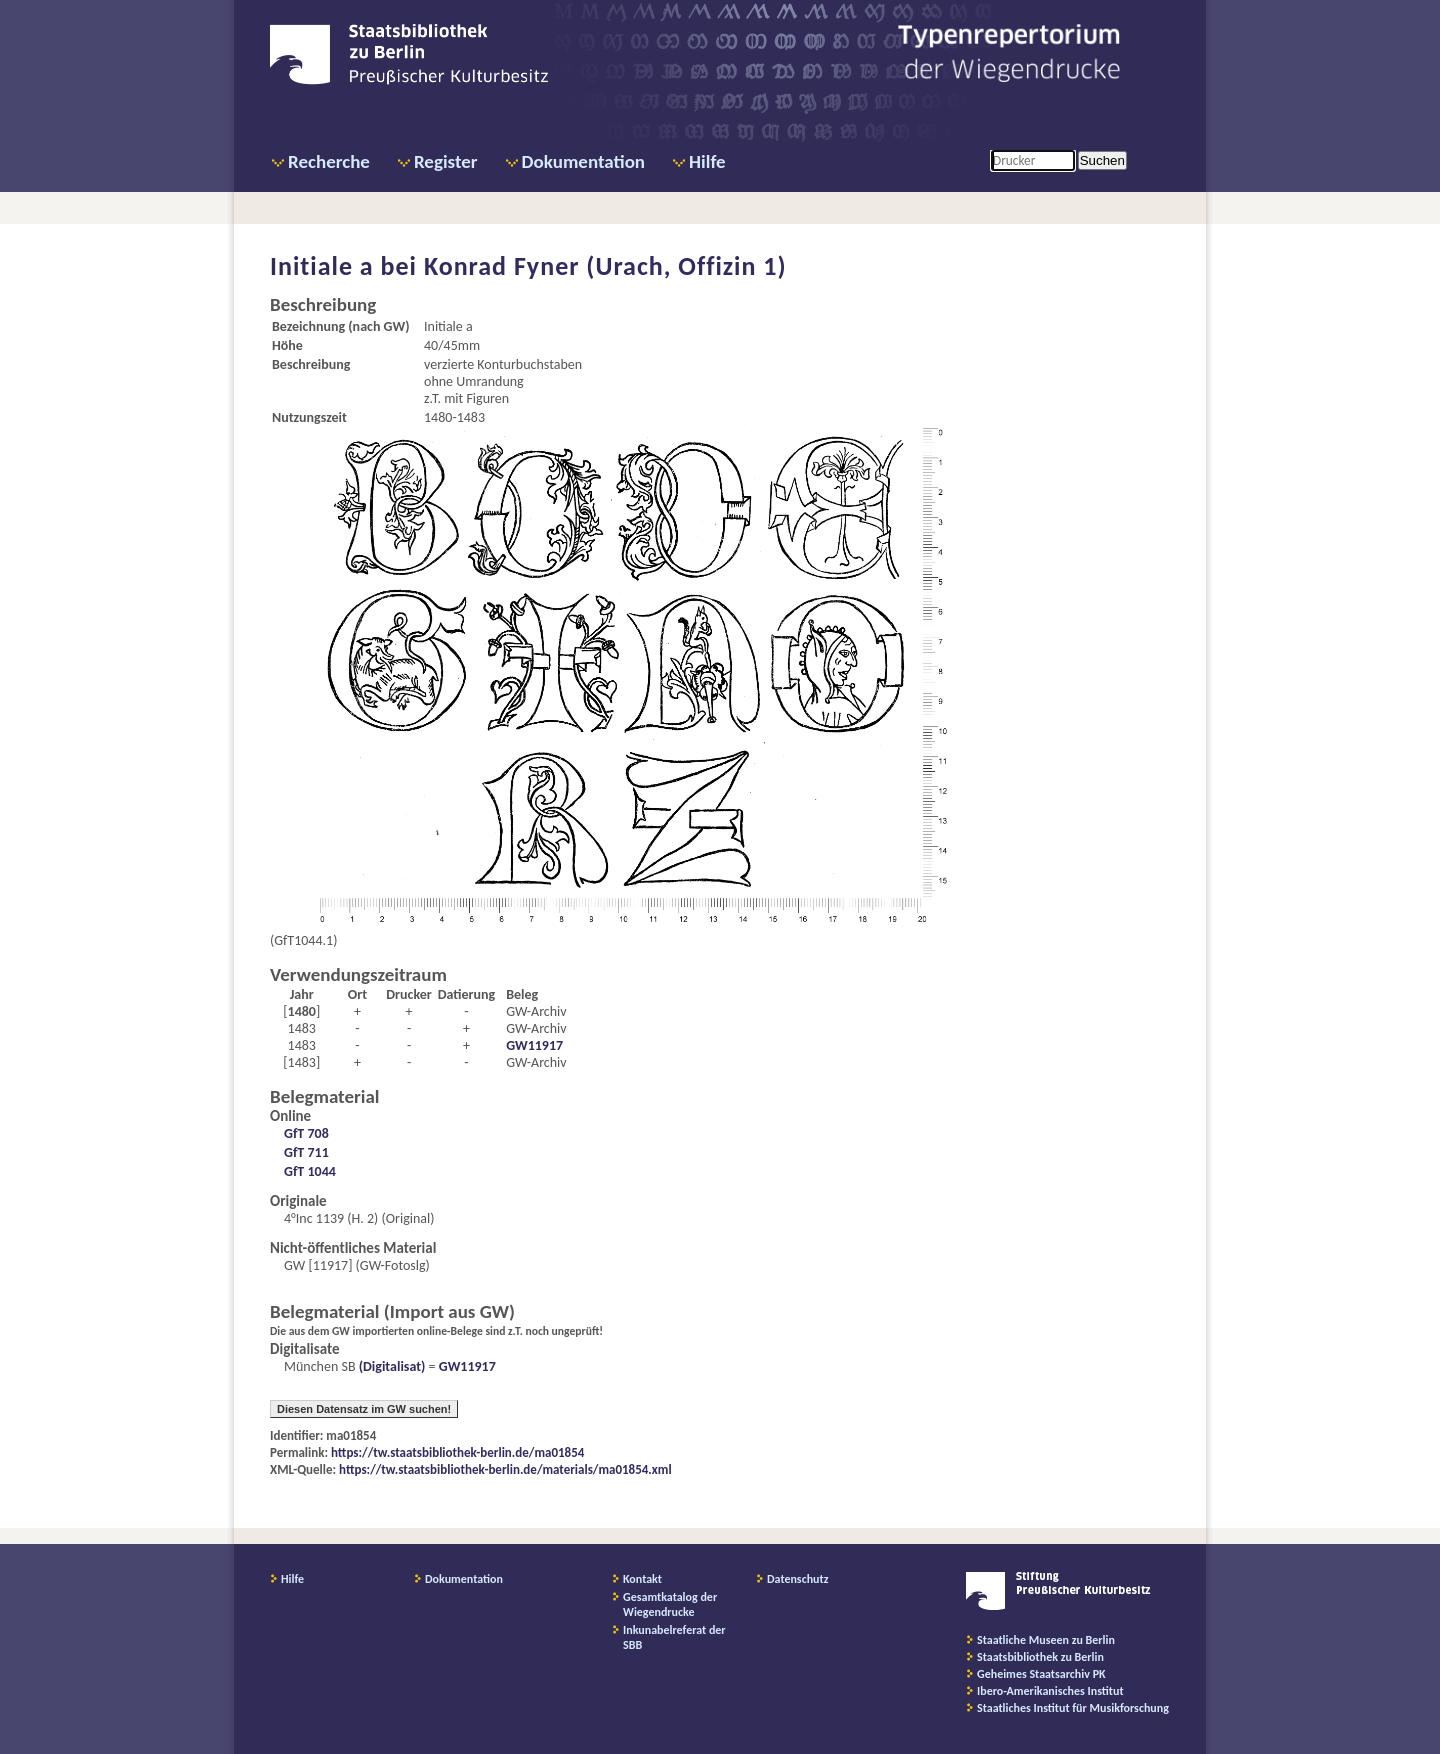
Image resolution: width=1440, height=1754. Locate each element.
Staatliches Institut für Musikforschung (1073, 1708)
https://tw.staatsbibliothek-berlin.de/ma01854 (457, 1452)
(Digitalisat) (391, 1366)
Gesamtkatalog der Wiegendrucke (670, 1604)
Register (446, 161)
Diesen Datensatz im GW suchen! (364, 1409)
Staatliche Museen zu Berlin (1046, 1640)
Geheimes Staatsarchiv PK (1041, 1674)
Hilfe (707, 161)
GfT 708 (306, 1133)
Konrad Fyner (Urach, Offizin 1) (605, 266)
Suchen (1102, 160)
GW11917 (534, 1045)
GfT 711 (306, 1152)
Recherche (329, 161)
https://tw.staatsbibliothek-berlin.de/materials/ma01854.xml (505, 1469)
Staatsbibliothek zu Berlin (1040, 1657)
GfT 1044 (310, 1171)
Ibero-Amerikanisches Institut (1050, 1691)
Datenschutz (798, 1579)
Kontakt (642, 1579)
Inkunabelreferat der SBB (674, 1637)
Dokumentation (583, 161)
